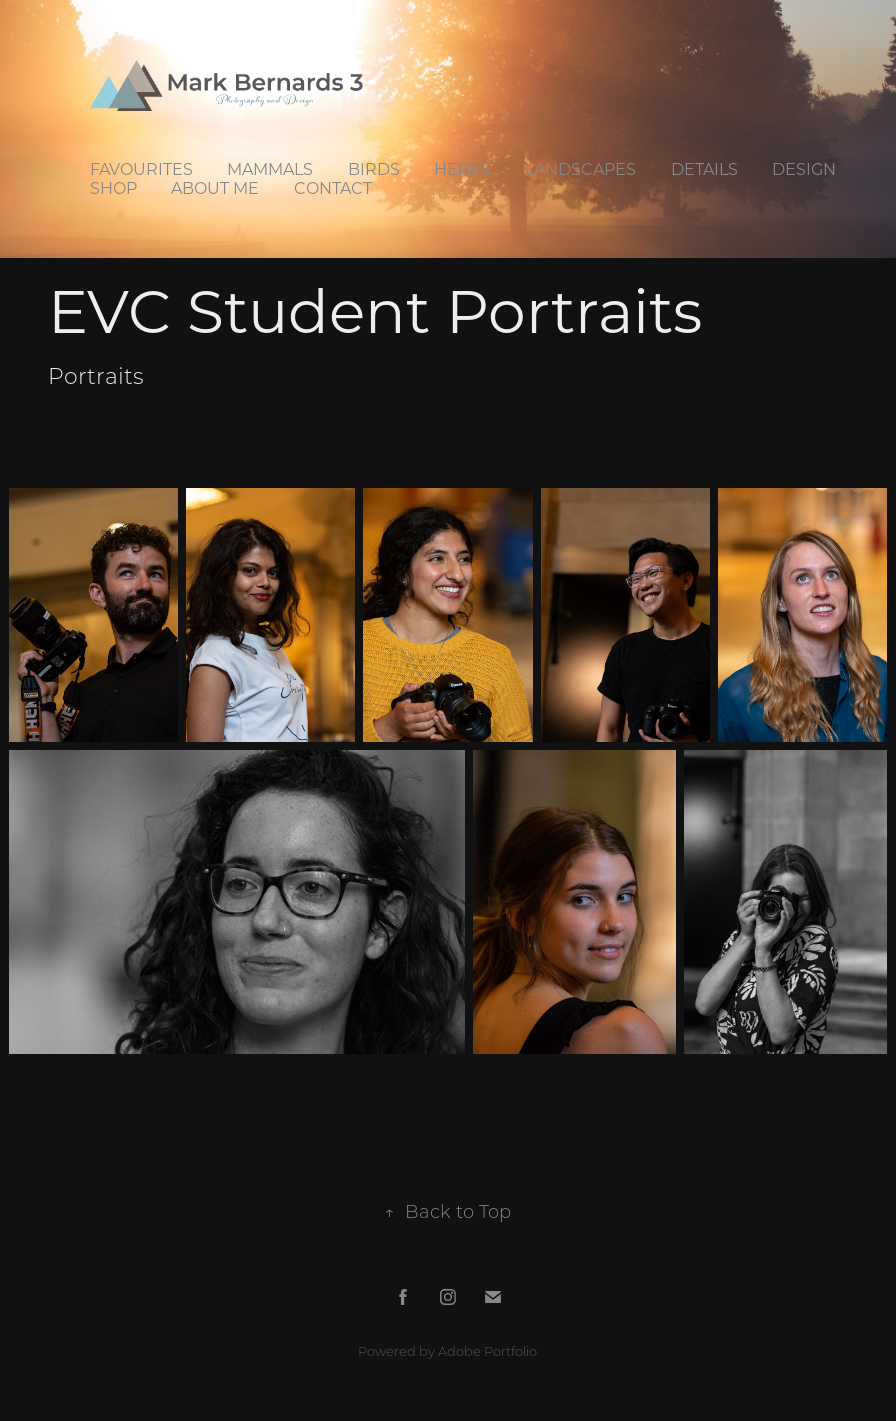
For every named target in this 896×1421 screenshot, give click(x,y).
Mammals (270, 168)
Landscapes (580, 168)
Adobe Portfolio (487, 1351)
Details (704, 168)
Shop (113, 187)
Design (804, 168)
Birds (374, 168)
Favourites (141, 168)
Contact (333, 187)
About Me (215, 187)
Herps (462, 168)
